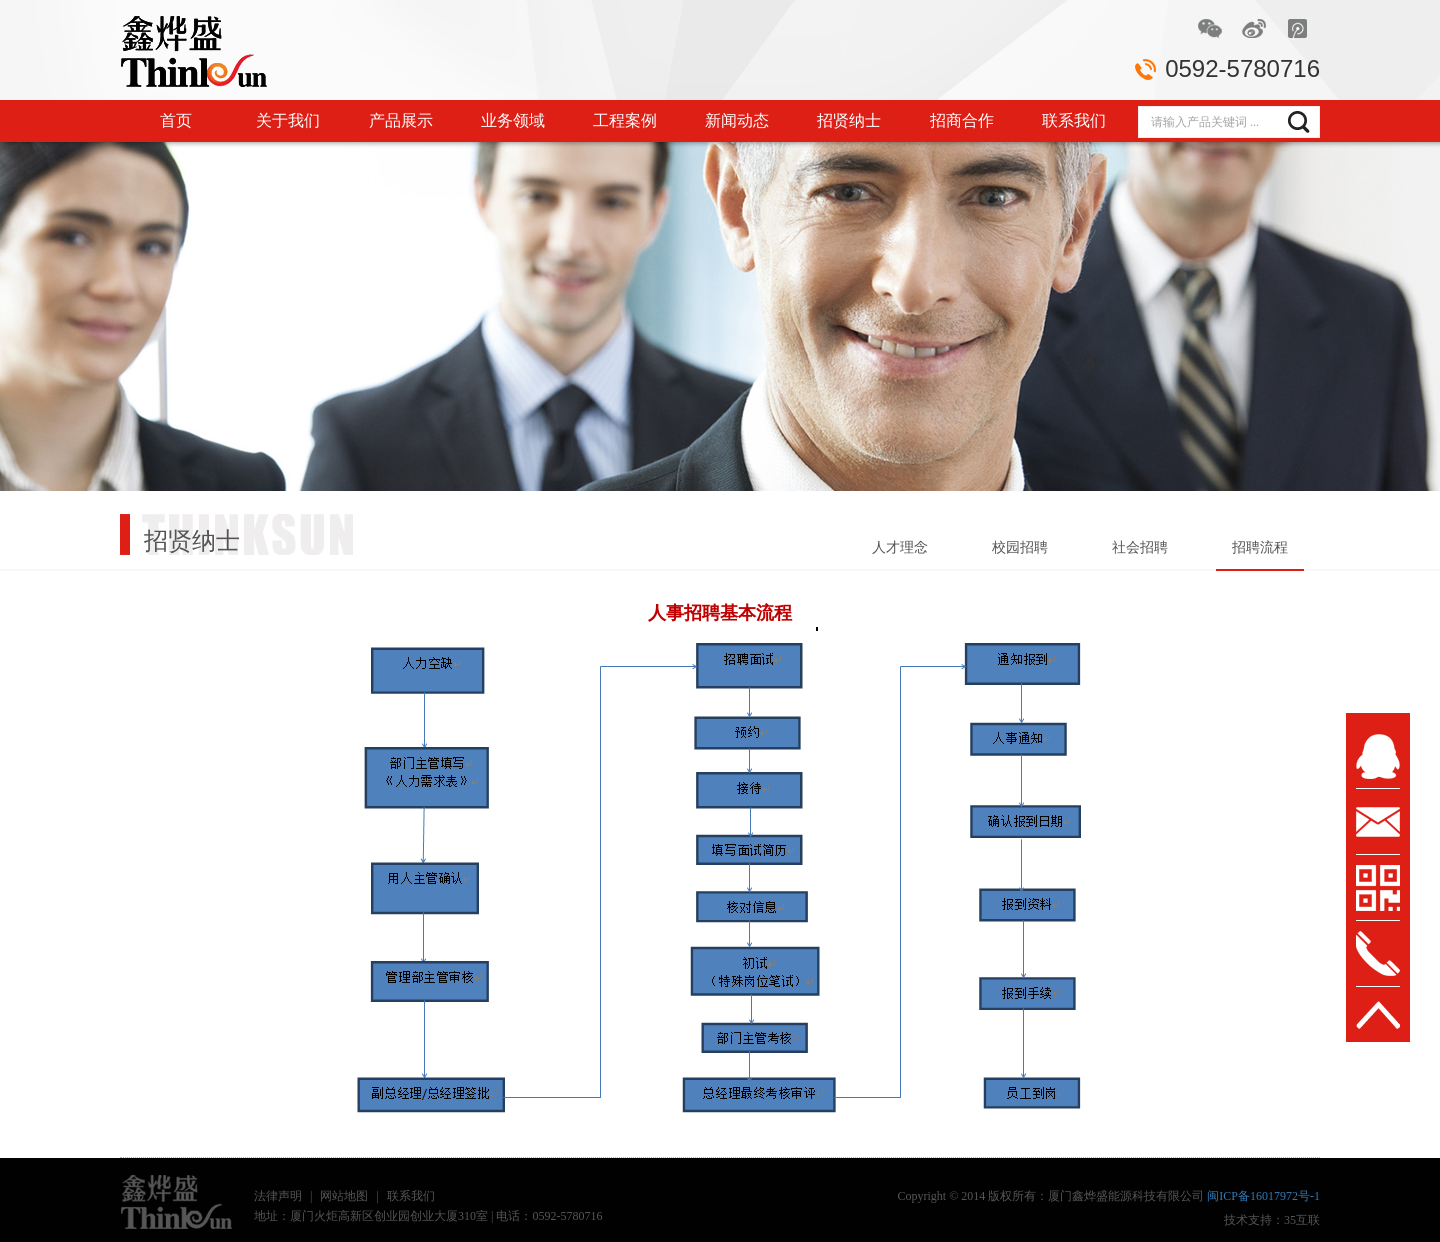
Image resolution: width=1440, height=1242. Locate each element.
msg (1378, 822)
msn (1378, 756)
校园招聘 (1020, 547)
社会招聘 (1140, 547)
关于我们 (288, 120)
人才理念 (900, 547)
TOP (1378, 1014)
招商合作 (962, 120)
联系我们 (1074, 120)
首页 (176, 120)
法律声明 (278, 1196)
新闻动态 (737, 120)
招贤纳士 (849, 120)
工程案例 (625, 120)
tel (1378, 954)
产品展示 (401, 120)
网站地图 (344, 1196)
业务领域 (513, 120)
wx (1378, 888)
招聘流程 (1260, 547)
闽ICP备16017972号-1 (1263, 1196)
